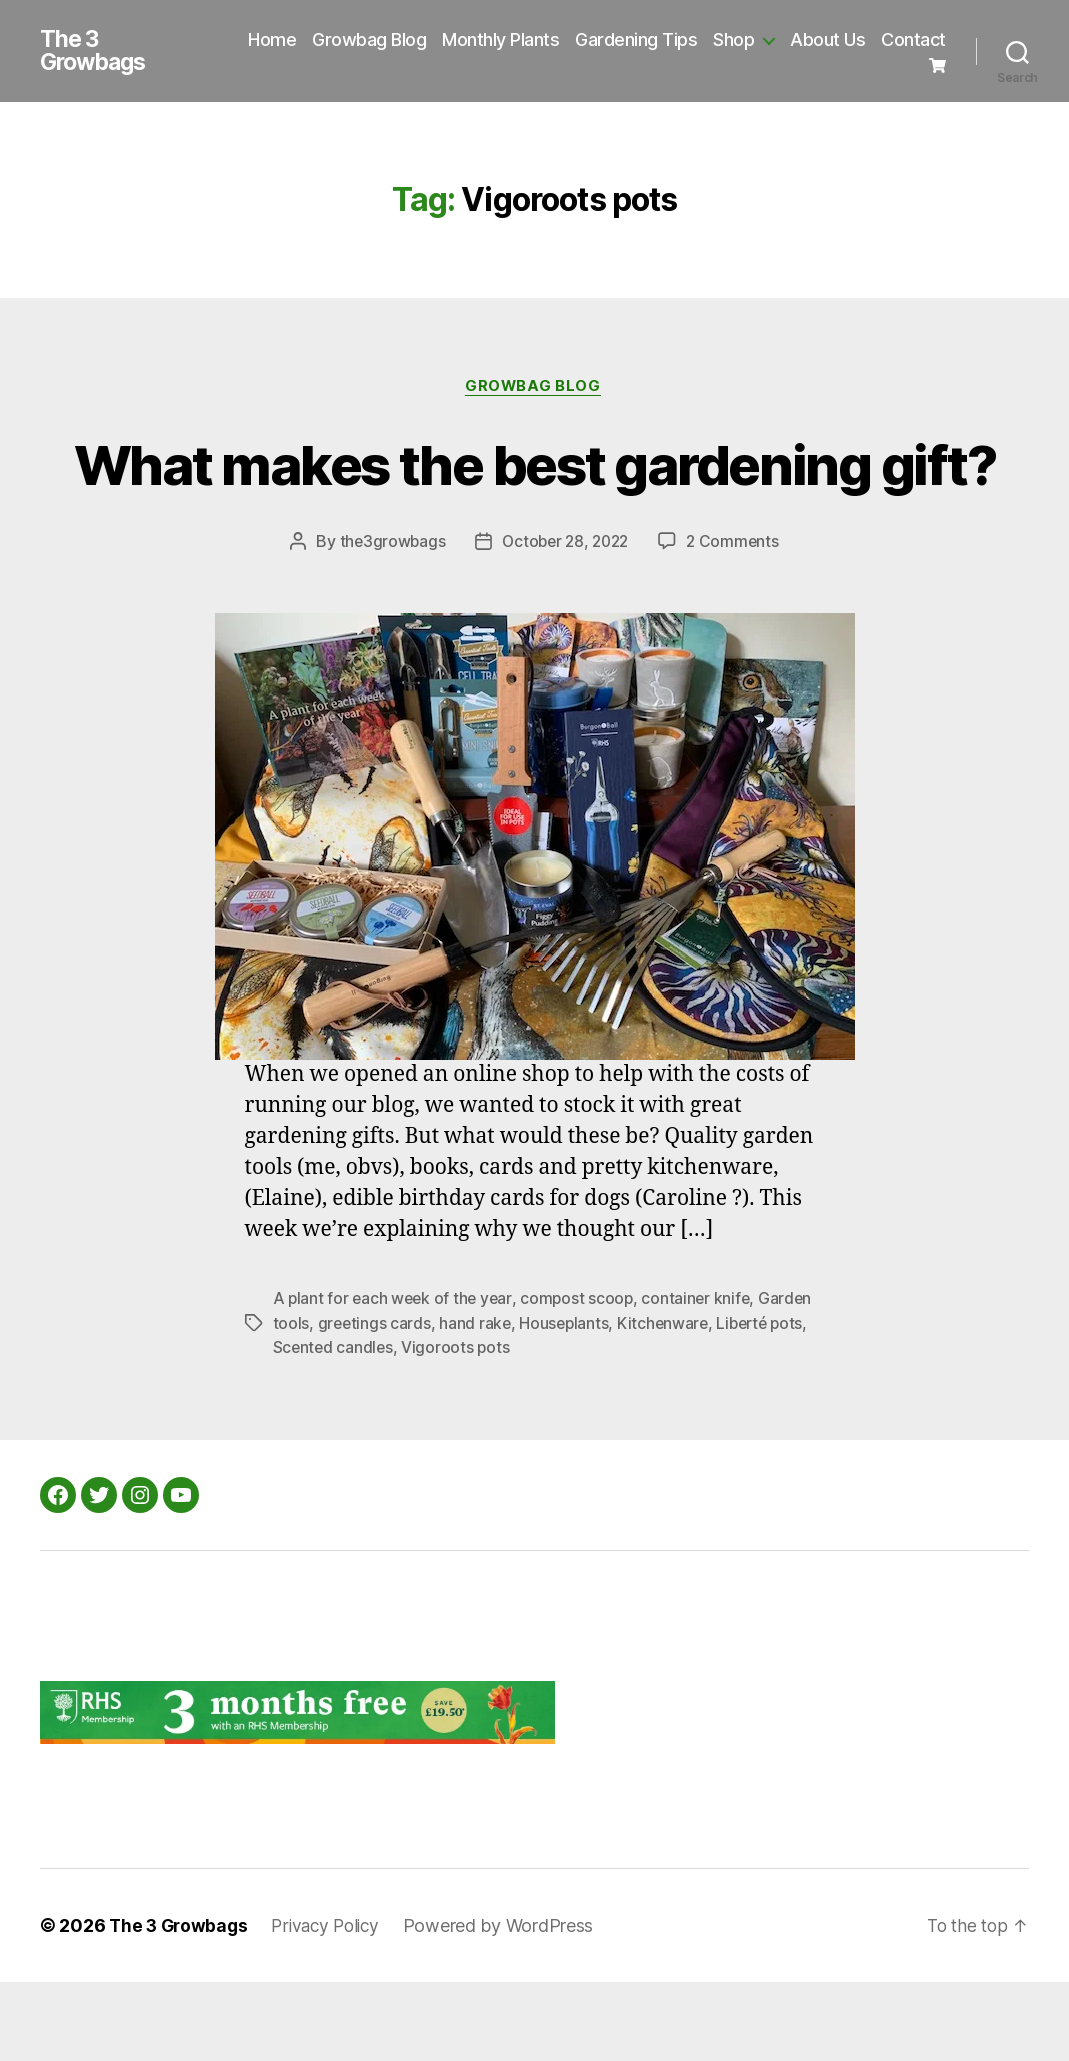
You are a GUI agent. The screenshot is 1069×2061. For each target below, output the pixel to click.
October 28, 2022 (565, 621)
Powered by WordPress (510, 2004)
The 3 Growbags (96, 54)
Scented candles (334, 1426)
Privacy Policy (333, 2004)
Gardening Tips (717, 38)
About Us (908, 38)
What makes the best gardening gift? (534, 505)
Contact (881, 68)
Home (353, 38)
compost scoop (582, 1378)
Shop (814, 38)
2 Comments (737, 621)
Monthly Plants (581, 38)
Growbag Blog (450, 38)
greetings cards (375, 1402)
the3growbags (388, 621)
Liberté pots (768, 1402)
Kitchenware (668, 1402)
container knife (703, 1378)
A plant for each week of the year (395, 1378)
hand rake (477, 1402)
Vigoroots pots (458, 1426)
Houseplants (567, 1402)
